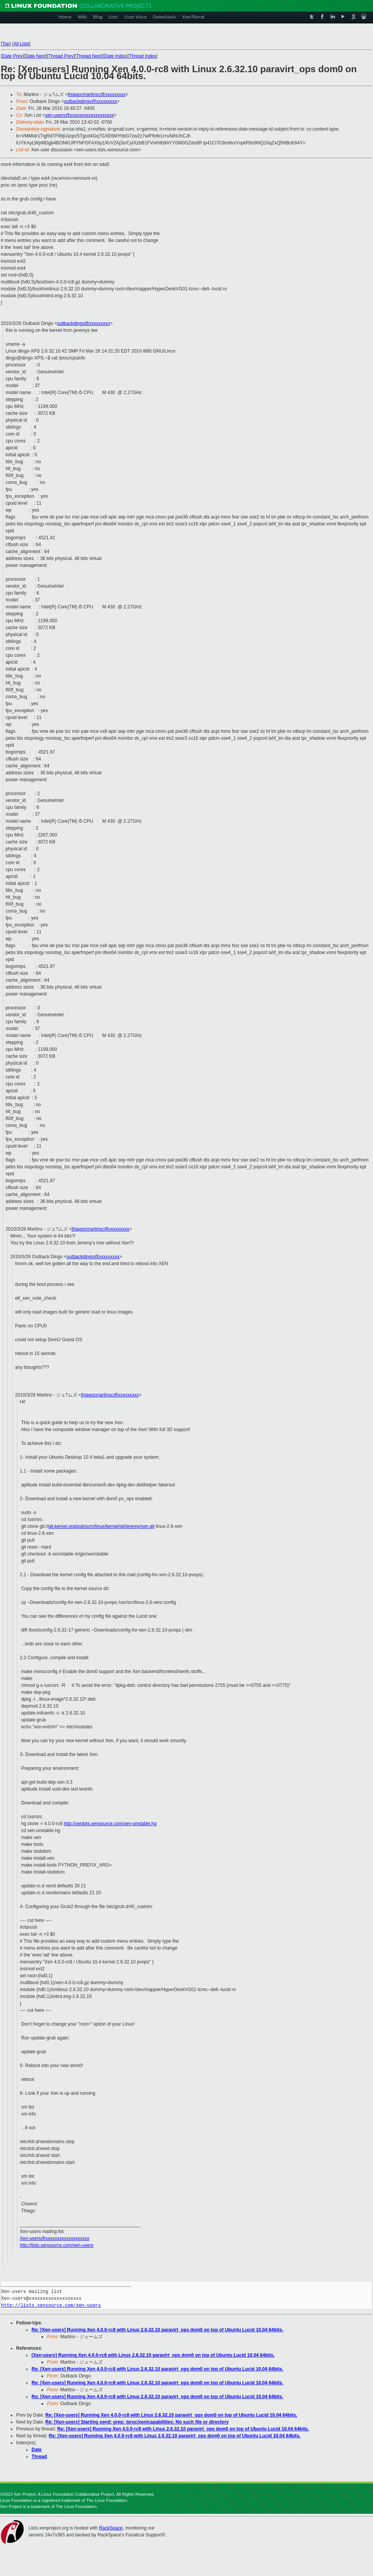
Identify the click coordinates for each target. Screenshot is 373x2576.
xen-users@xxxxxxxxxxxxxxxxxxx (79, 115)
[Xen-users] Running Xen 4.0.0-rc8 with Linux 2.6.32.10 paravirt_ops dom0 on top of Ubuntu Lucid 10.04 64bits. (153, 2355)
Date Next (35, 56)
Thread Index (143, 56)
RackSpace (110, 2528)
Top (5, 43)
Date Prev (12, 56)
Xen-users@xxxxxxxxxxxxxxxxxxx (55, 2238)
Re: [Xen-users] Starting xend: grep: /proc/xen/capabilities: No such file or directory (137, 2422)
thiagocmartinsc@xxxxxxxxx (97, 94)
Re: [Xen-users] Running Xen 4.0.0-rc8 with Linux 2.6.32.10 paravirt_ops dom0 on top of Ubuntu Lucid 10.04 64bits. (157, 2329)
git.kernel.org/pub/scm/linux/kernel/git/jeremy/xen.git (101, 1526)
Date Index (115, 56)
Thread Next (89, 56)
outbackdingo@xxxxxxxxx (90, 101)
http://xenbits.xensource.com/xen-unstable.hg (110, 1823)
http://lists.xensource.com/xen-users (56, 2245)
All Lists (21, 43)
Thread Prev (60, 56)
